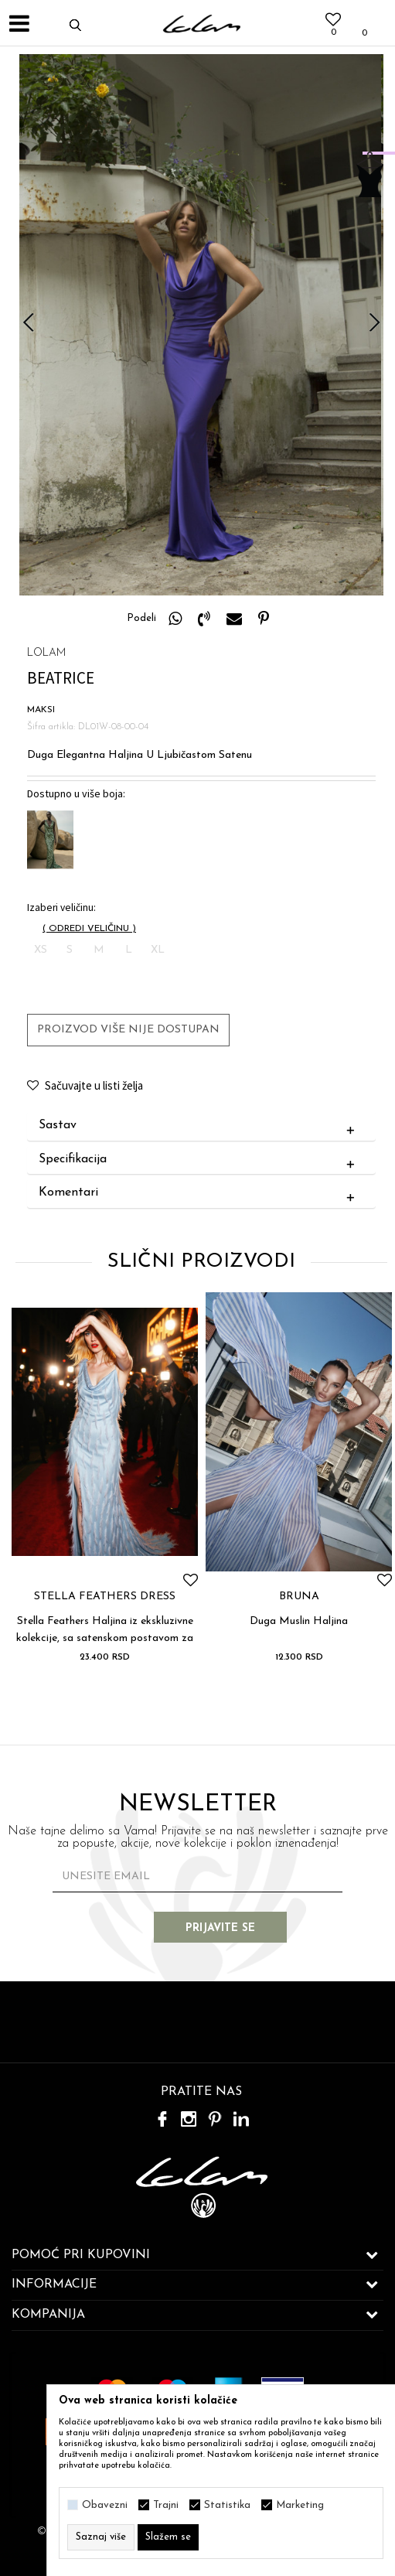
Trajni (166, 2505)
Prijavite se (221, 1928)
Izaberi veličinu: (61, 907)
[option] (201, 324)
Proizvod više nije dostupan (128, 1030)
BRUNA (299, 1597)
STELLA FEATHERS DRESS (104, 1597)
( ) (89, 928)
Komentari (200, 1193)
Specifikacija (200, 1160)
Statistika (227, 2505)
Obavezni (105, 2505)
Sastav (200, 1126)
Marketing (300, 2505)
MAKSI (41, 710)
